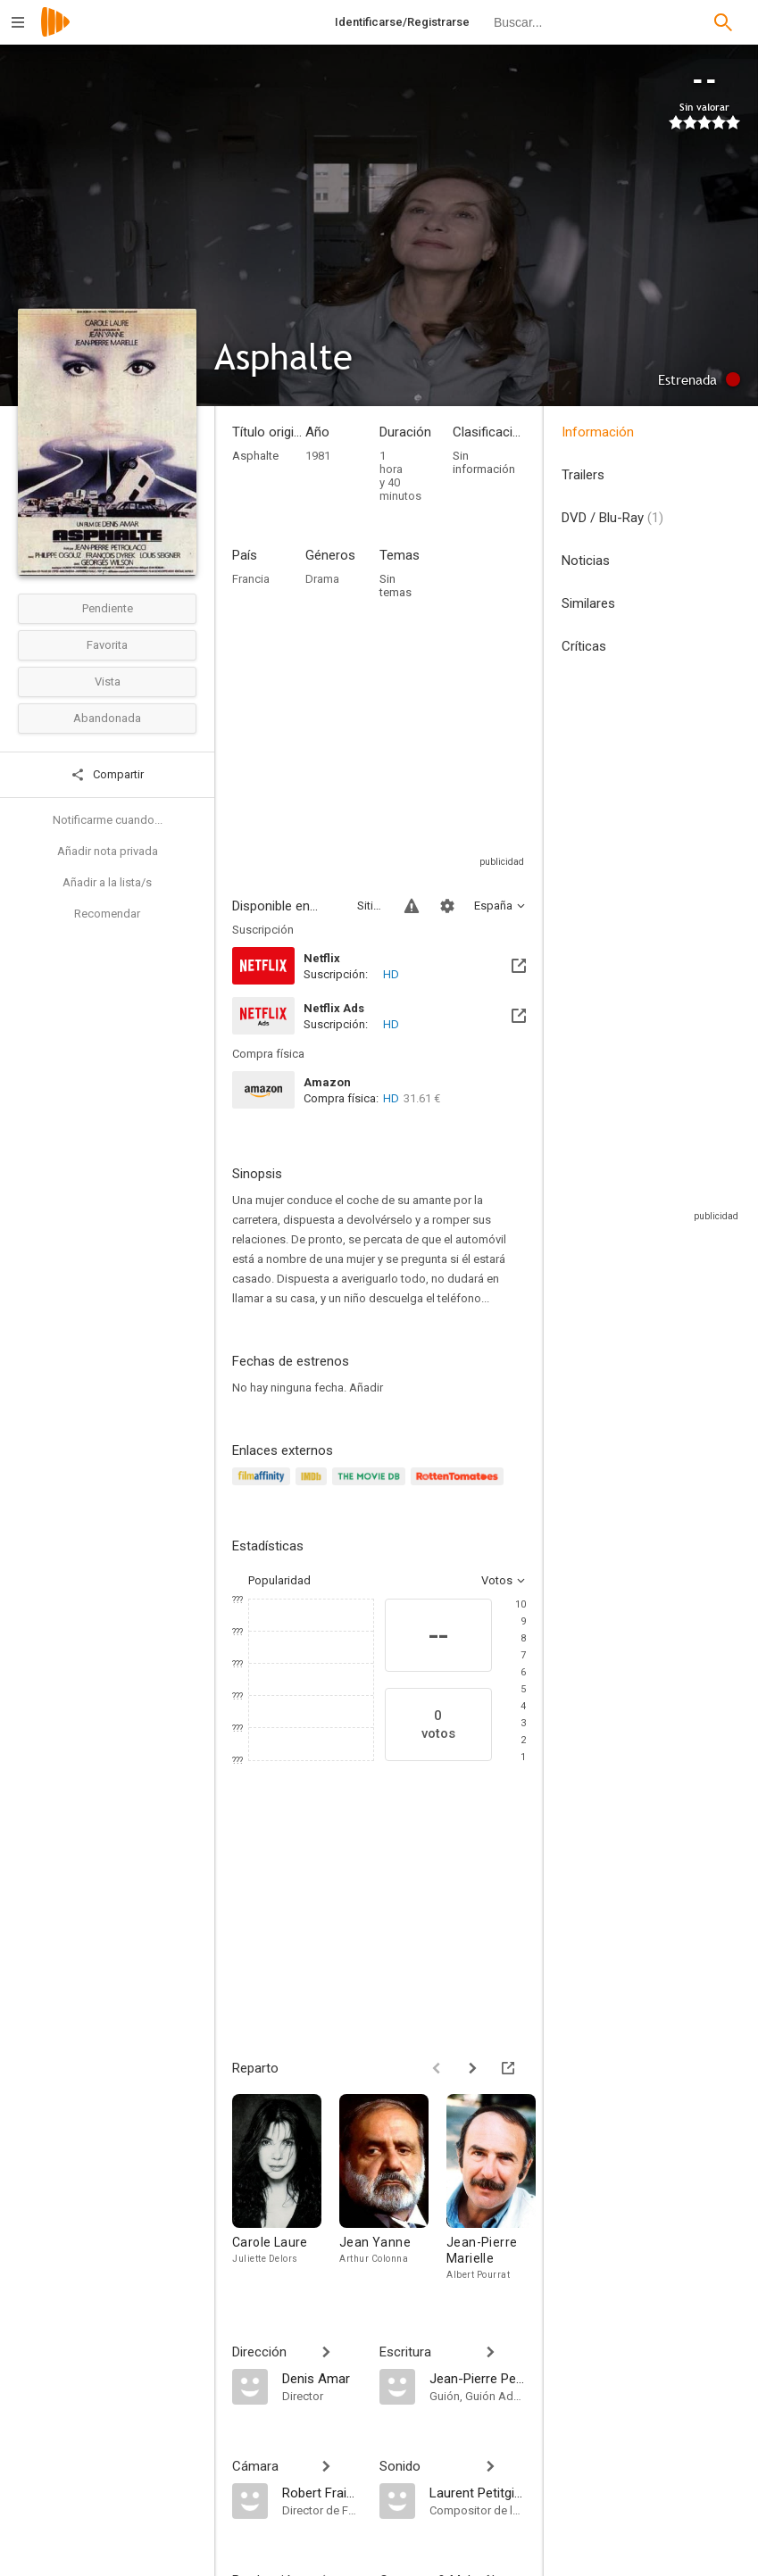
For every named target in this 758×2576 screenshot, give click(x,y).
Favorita (107, 645)
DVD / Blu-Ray (612, 518)
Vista (108, 681)
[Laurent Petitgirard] (478, 2492)
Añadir (366, 1387)
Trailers (583, 475)
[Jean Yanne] (392, 2192)
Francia (251, 579)
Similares (588, 603)
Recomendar (107, 913)
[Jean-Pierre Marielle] (500, 2192)
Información (598, 432)
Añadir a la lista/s (107, 882)
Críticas (584, 646)
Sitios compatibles (370, 905)
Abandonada (107, 718)
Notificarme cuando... (107, 820)
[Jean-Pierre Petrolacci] (478, 2378)
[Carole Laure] (285, 2192)
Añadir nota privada (107, 851)
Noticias (586, 561)
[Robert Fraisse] (322, 2492)
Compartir (107, 775)
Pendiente (107, 608)
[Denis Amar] (322, 2378)
